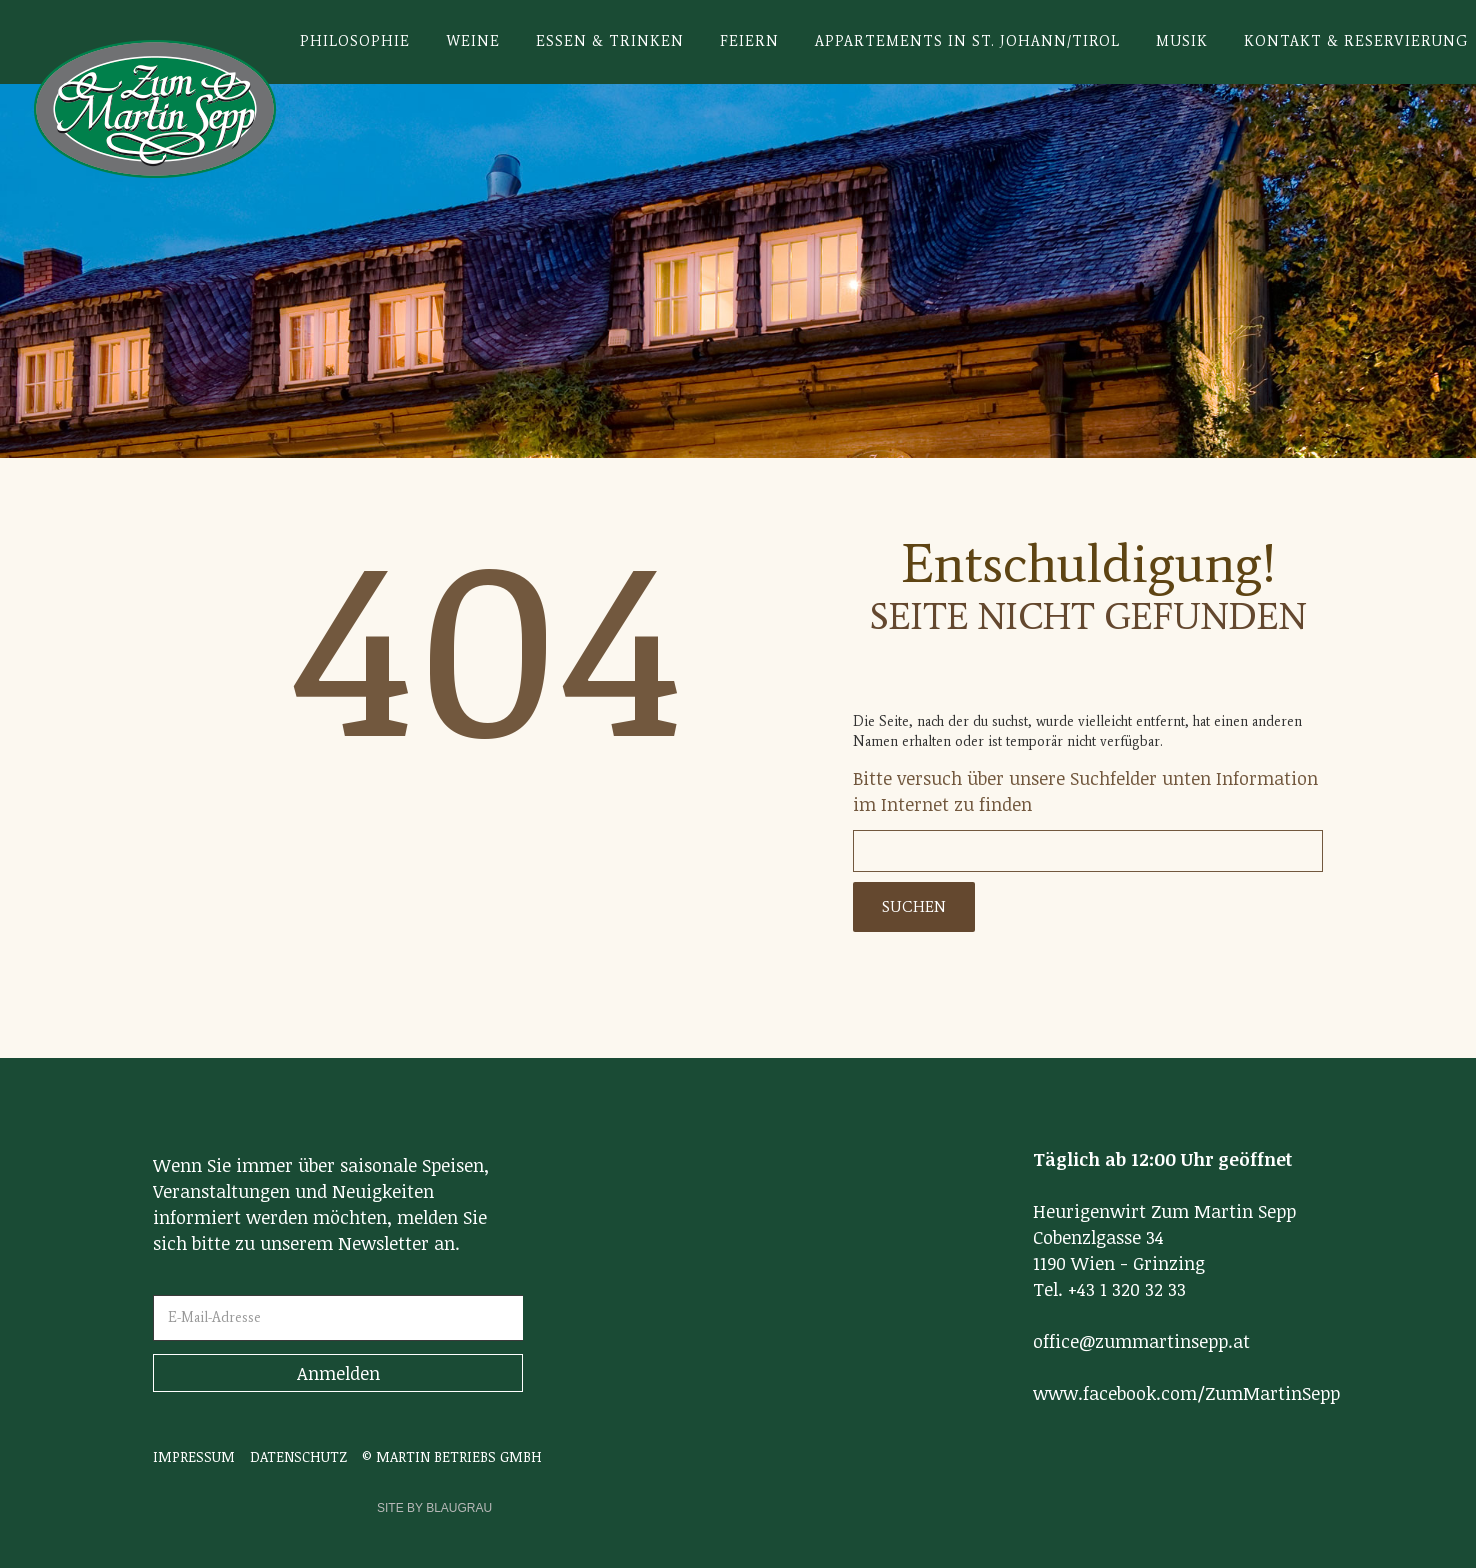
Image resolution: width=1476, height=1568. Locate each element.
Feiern (749, 41)
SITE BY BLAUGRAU (434, 1508)
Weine (473, 41)
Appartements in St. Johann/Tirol (967, 41)
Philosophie (355, 41)
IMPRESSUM (194, 1456)
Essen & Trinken (610, 41)
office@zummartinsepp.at (1141, 1341)
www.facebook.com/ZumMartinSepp (1186, 1393)
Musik (1182, 41)
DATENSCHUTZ (298, 1456)
